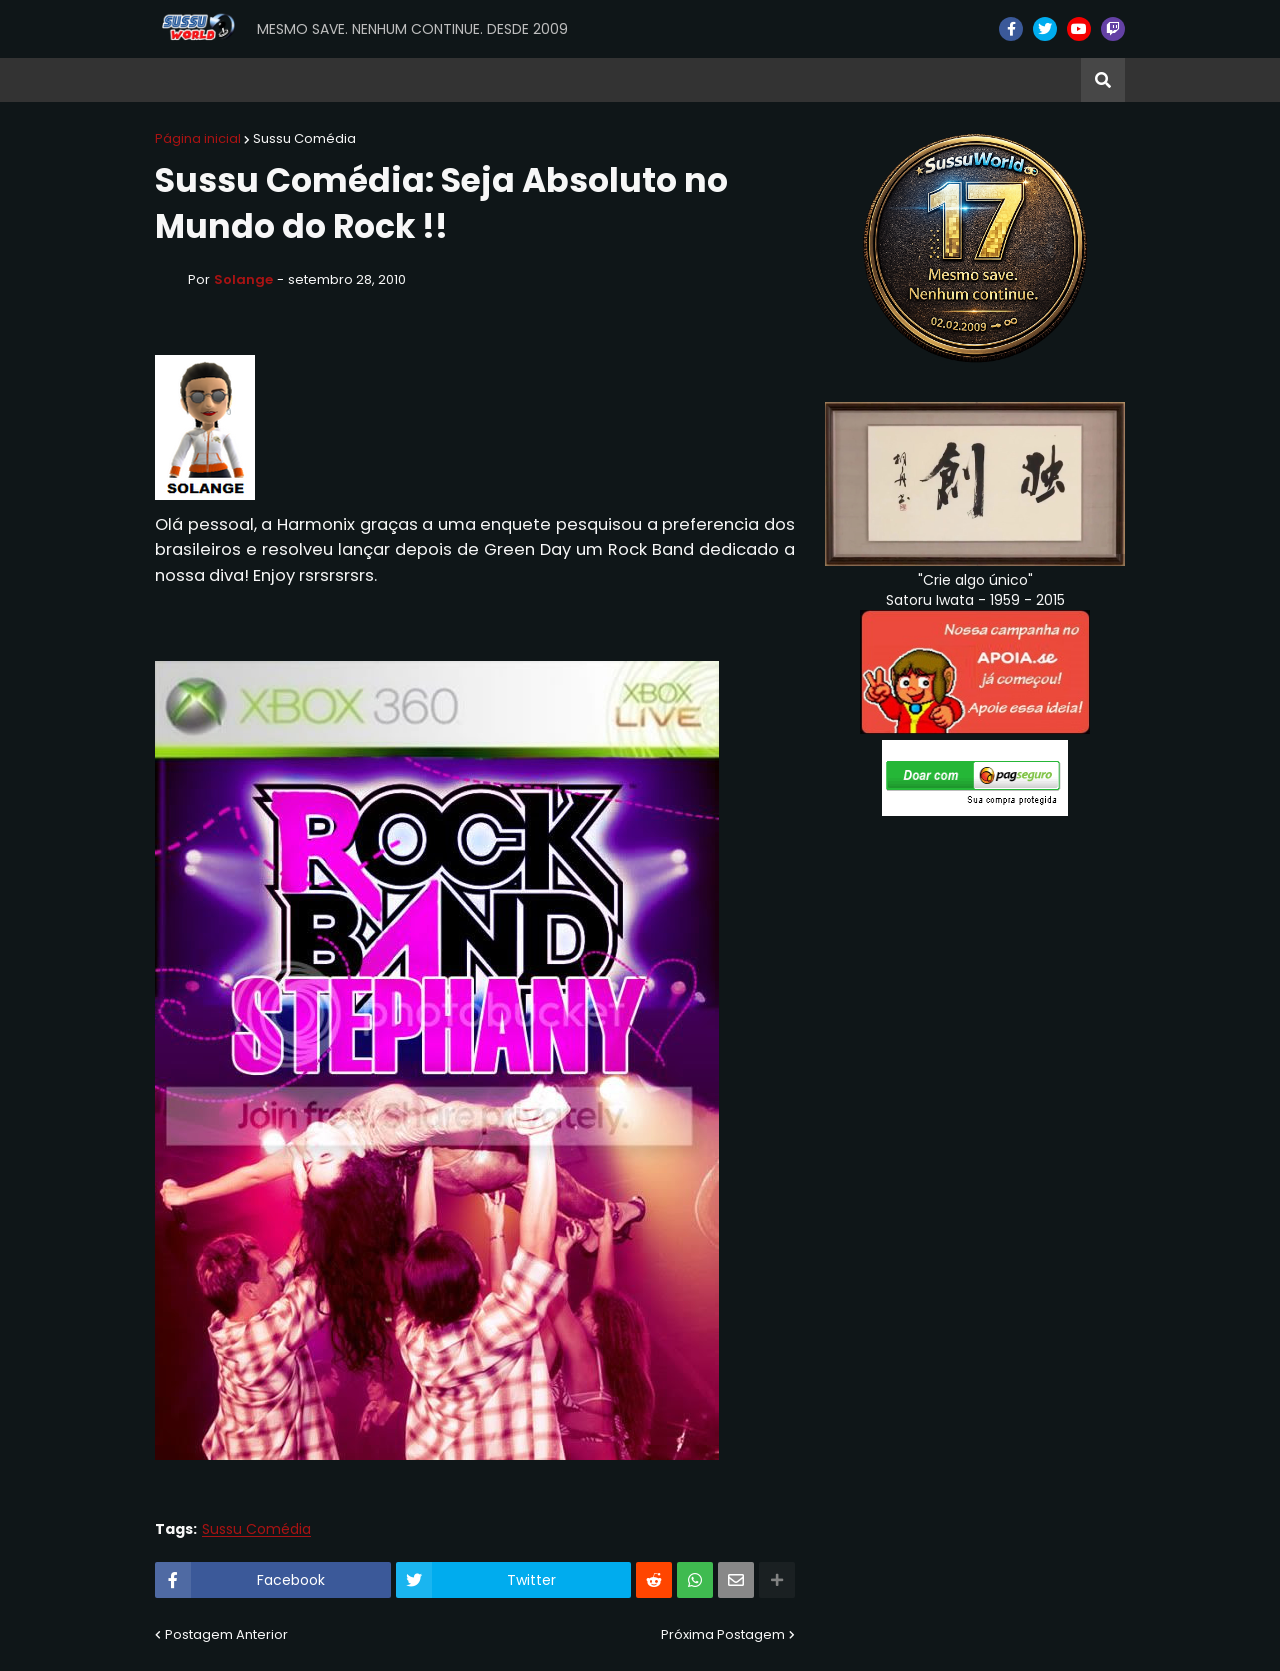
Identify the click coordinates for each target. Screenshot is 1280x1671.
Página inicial (198, 138)
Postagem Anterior (226, 1634)
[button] (1103, 80)
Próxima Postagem (723, 1634)
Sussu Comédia (304, 138)
